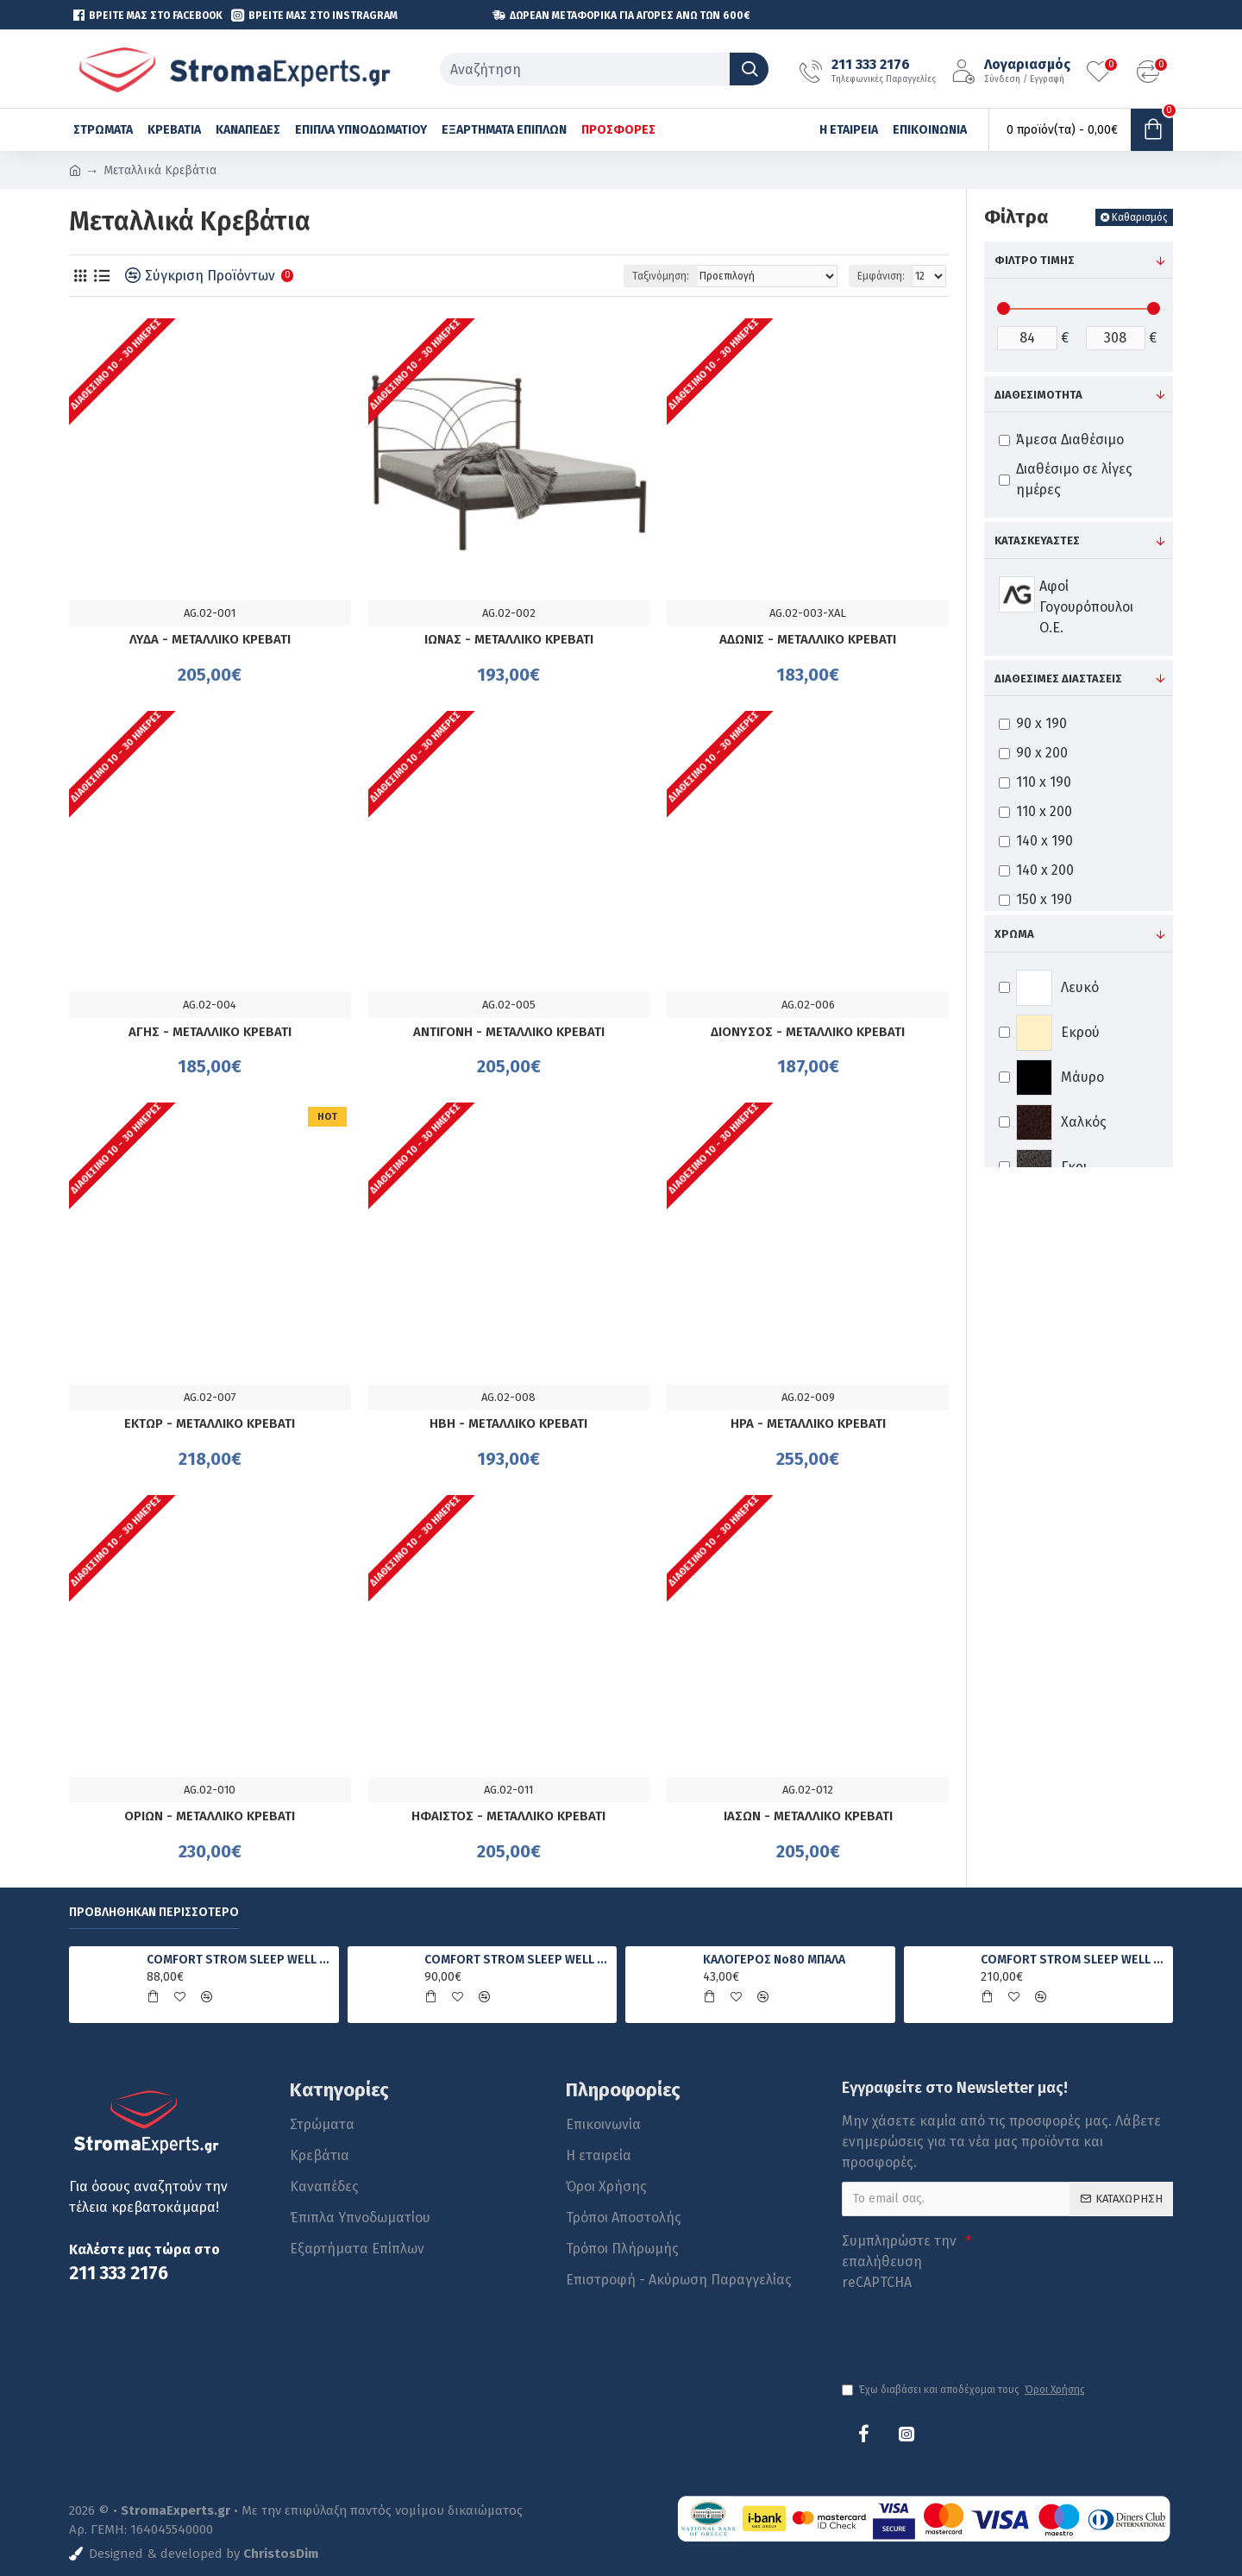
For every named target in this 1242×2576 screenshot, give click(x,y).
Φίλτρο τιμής (1034, 260)
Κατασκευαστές (1037, 540)
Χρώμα (1014, 933)
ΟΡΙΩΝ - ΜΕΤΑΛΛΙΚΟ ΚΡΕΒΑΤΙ (209, 1816)
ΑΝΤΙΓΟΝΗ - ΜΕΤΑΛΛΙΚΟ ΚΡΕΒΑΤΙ (509, 1032)
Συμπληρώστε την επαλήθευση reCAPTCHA (899, 2261)
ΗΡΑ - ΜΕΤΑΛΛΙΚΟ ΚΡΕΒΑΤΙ (808, 1423)
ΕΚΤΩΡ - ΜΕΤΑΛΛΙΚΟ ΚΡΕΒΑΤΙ (209, 1423)
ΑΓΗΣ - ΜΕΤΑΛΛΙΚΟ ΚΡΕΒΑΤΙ (210, 1032)
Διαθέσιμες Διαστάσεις (1058, 678)
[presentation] (962, 2328)
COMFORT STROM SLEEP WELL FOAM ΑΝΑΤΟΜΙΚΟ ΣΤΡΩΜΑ (240, 1959)
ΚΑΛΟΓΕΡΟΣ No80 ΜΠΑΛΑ (774, 1959)
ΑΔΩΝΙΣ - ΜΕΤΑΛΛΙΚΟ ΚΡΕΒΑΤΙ (807, 639)
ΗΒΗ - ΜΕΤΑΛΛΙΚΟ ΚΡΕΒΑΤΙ (508, 1423)
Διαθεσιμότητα (1038, 394)
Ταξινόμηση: (660, 276)
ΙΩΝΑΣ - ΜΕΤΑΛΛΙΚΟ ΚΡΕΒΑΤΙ (508, 639)
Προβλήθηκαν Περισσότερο (154, 1912)
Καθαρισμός (1140, 217)
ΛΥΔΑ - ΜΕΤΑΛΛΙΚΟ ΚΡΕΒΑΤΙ (210, 639)
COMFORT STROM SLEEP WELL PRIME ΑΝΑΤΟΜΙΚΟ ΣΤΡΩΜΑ (517, 1959)
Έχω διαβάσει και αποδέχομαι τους (965, 2389)
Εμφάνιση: (881, 276)
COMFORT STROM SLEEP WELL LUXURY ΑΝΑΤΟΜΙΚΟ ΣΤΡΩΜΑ (1074, 1959)
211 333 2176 (118, 2273)
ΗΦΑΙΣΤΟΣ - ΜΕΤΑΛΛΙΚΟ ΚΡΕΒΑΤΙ (508, 1816)
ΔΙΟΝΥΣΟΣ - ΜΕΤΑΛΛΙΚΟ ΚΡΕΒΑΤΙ (808, 1032)
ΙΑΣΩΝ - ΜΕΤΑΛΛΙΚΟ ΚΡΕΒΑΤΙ (808, 1816)
